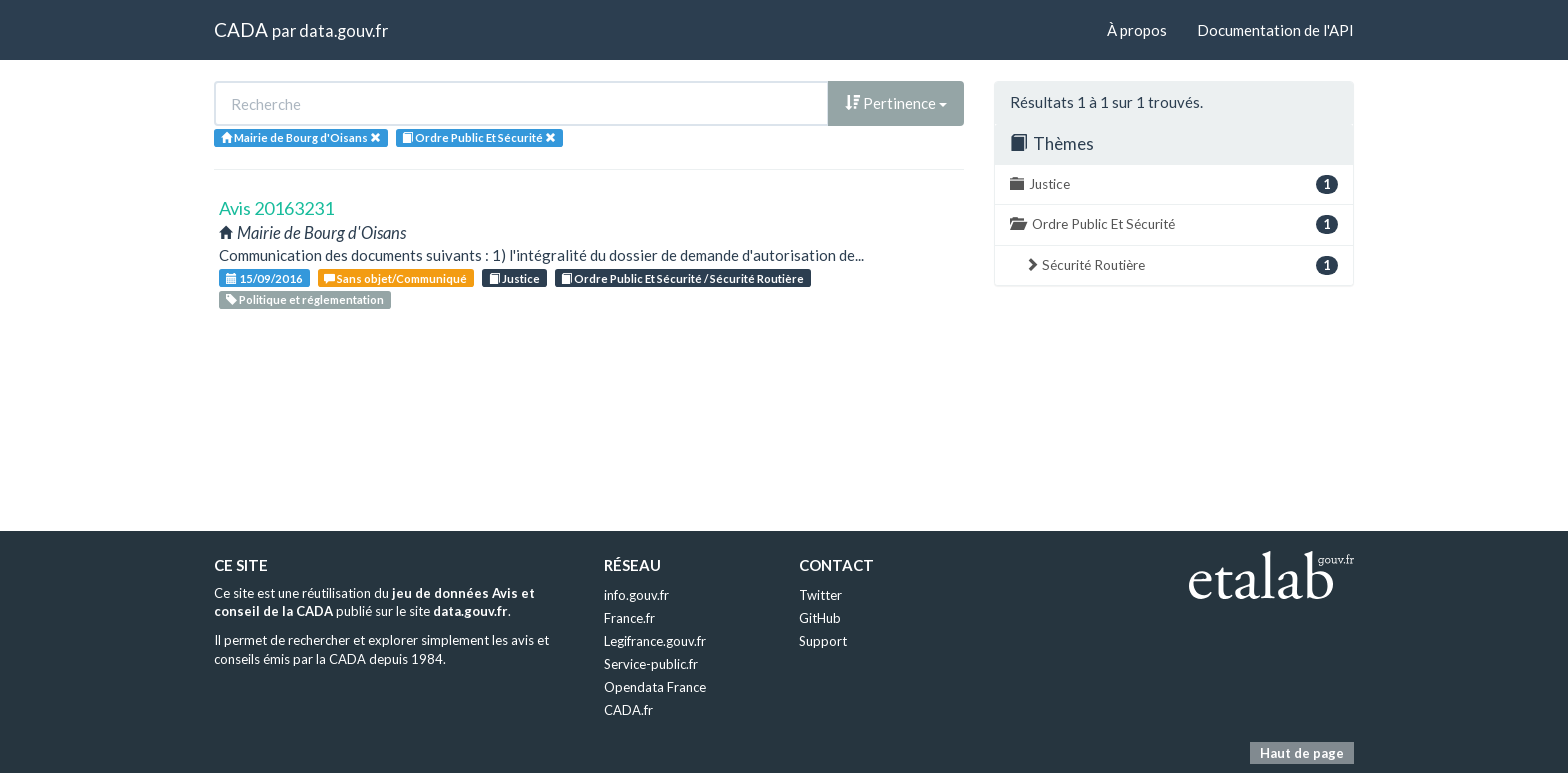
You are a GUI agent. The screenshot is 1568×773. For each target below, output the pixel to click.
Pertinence (896, 103)
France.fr (629, 618)
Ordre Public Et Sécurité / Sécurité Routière (682, 278)
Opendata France (655, 687)
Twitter (820, 595)
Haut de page (1302, 753)
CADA (241, 29)
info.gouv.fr (636, 595)
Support (823, 641)
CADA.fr (628, 710)
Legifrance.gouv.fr (655, 641)
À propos (1137, 30)
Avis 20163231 (276, 208)
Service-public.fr (651, 664)
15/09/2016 (264, 278)
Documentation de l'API (1275, 30)
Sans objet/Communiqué (395, 278)
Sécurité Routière (1181, 265)
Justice (514, 278)
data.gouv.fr (343, 30)
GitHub (820, 618)
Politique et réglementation (305, 299)
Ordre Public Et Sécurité (1174, 224)
